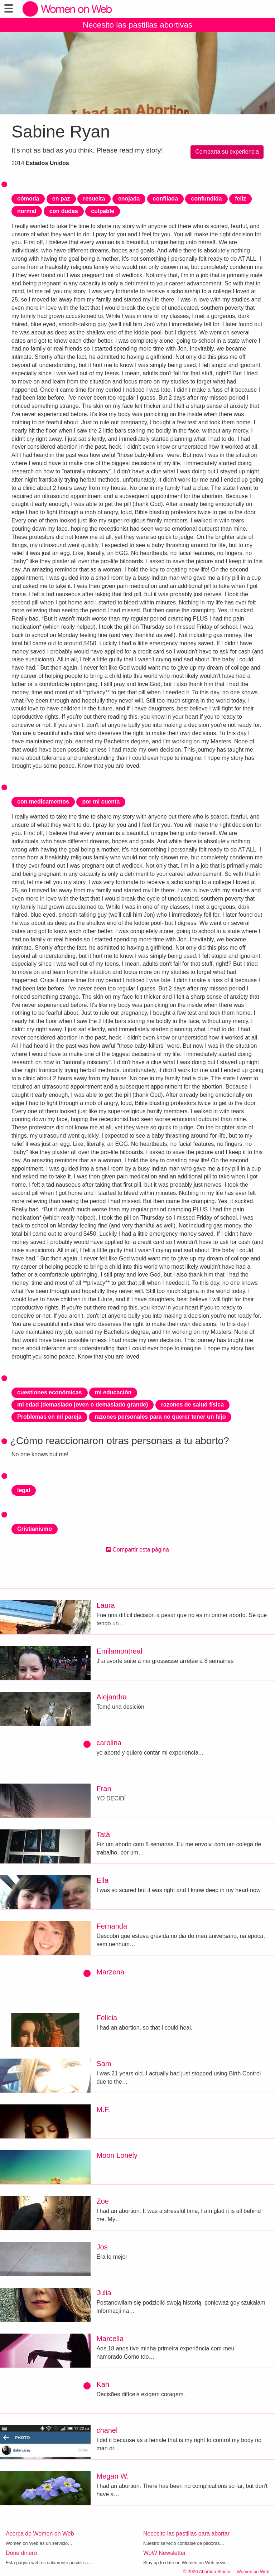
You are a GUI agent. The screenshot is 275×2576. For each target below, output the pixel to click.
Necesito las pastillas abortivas (137, 24)
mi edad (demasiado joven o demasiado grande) (82, 1405)
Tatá (103, 1834)
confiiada (165, 199)
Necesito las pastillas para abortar (186, 2534)
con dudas (63, 211)
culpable (102, 211)
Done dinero (21, 2553)
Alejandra (111, 1697)
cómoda (28, 199)
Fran (103, 1789)
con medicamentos (43, 802)
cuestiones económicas (49, 1392)
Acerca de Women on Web (40, 2534)
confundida (206, 199)
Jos (101, 2247)
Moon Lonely (117, 2155)
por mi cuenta (101, 802)
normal (26, 211)
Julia (103, 2293)
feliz (240, 199)
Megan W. (112, 2476)
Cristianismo (34, 1529)
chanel (106, 2430)
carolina (108, 1743)
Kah (102, 2384)
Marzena (110, 1972)
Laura (105, 1605)
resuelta (94, 199)
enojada (129, 199)
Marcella (110, 2339)
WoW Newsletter (164, 2553)
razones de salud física (192, 1405)
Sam (103, 2064)
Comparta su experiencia (227, 152)
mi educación (113, 1392)
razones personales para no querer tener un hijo (160, 1417)
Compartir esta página (137, 1550)
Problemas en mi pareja (49, 1417)
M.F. (103, 2109)
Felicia (106, 2018)
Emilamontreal (119, 1651)
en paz (61, 199)
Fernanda (111, 1926)
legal (23, 1490)
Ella (102, 1880)
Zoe (102, 2201)
